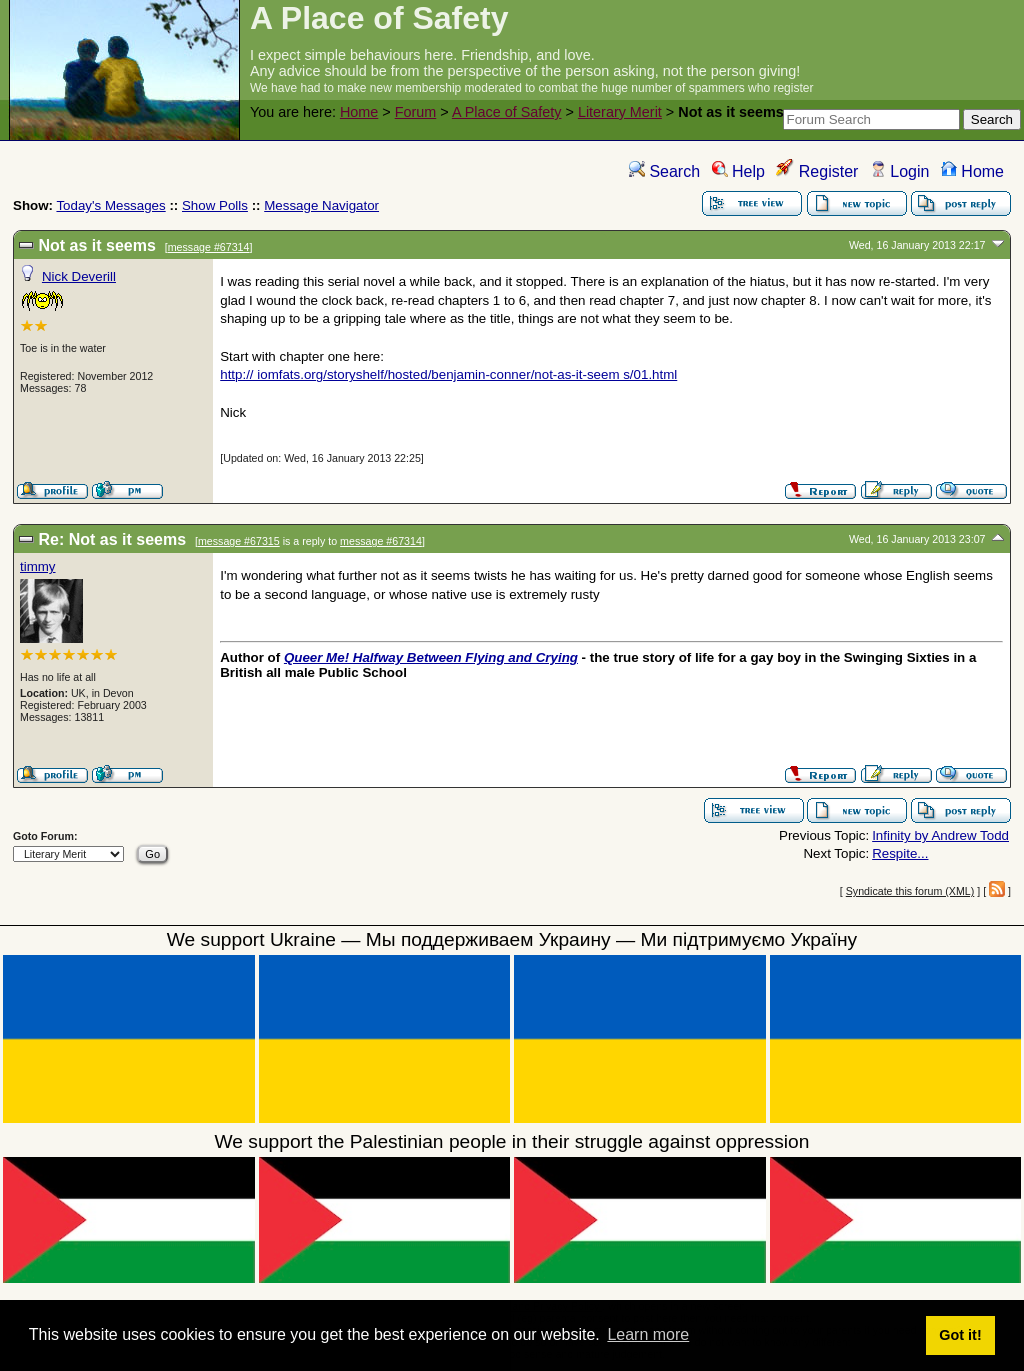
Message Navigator (321, 205)
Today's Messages (110, 205)
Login (900, 171)
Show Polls (215, 205)
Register (817, 171)
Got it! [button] (960, 1335)
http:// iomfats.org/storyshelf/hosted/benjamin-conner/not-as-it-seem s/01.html (448, 374)
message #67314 (209, 247)
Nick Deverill (79, 276)
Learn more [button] (648, 1334)
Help (738, 171)
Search (664, 171)
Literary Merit (620, 112)
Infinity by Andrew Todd (940, 835)
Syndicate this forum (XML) (910, 891)
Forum (416, 112)
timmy (38, 566)
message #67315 (239, 541)
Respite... (900, 853)
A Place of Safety (507, 112)
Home (359, 112)
